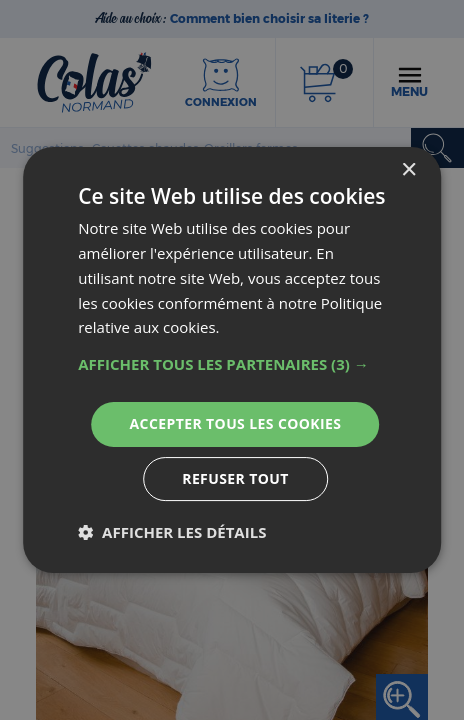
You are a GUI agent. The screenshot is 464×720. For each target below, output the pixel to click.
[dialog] (232, 360)
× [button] (408, 170)
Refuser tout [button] (235, 478)
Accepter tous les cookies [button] (236, 423)
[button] (232, 364)
